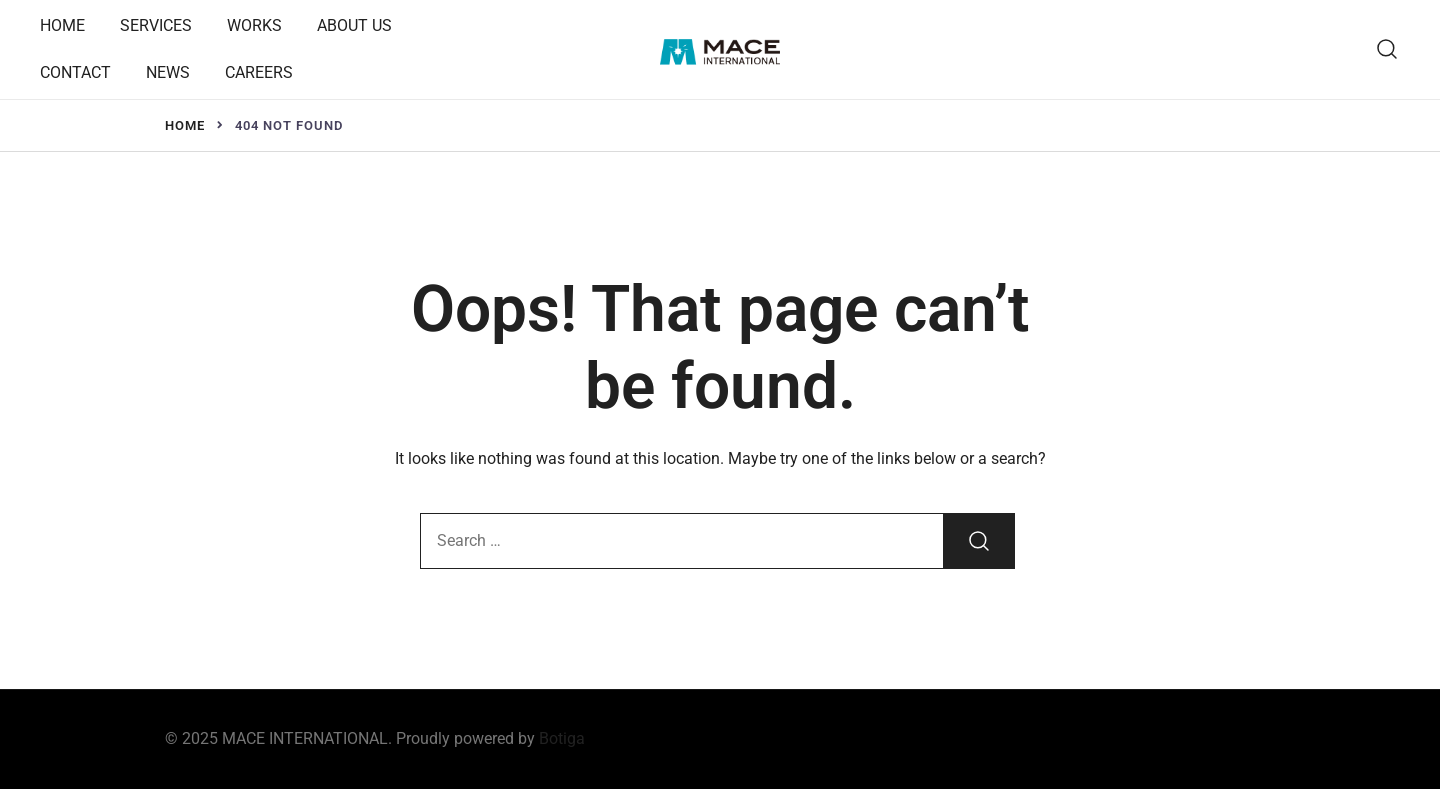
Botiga (562, 738)
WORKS (254, 25)
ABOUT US (354, 25)
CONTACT (75, 72)
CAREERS (259, 72)
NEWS (168, 72)
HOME (62, 25)
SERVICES (156, 25)
